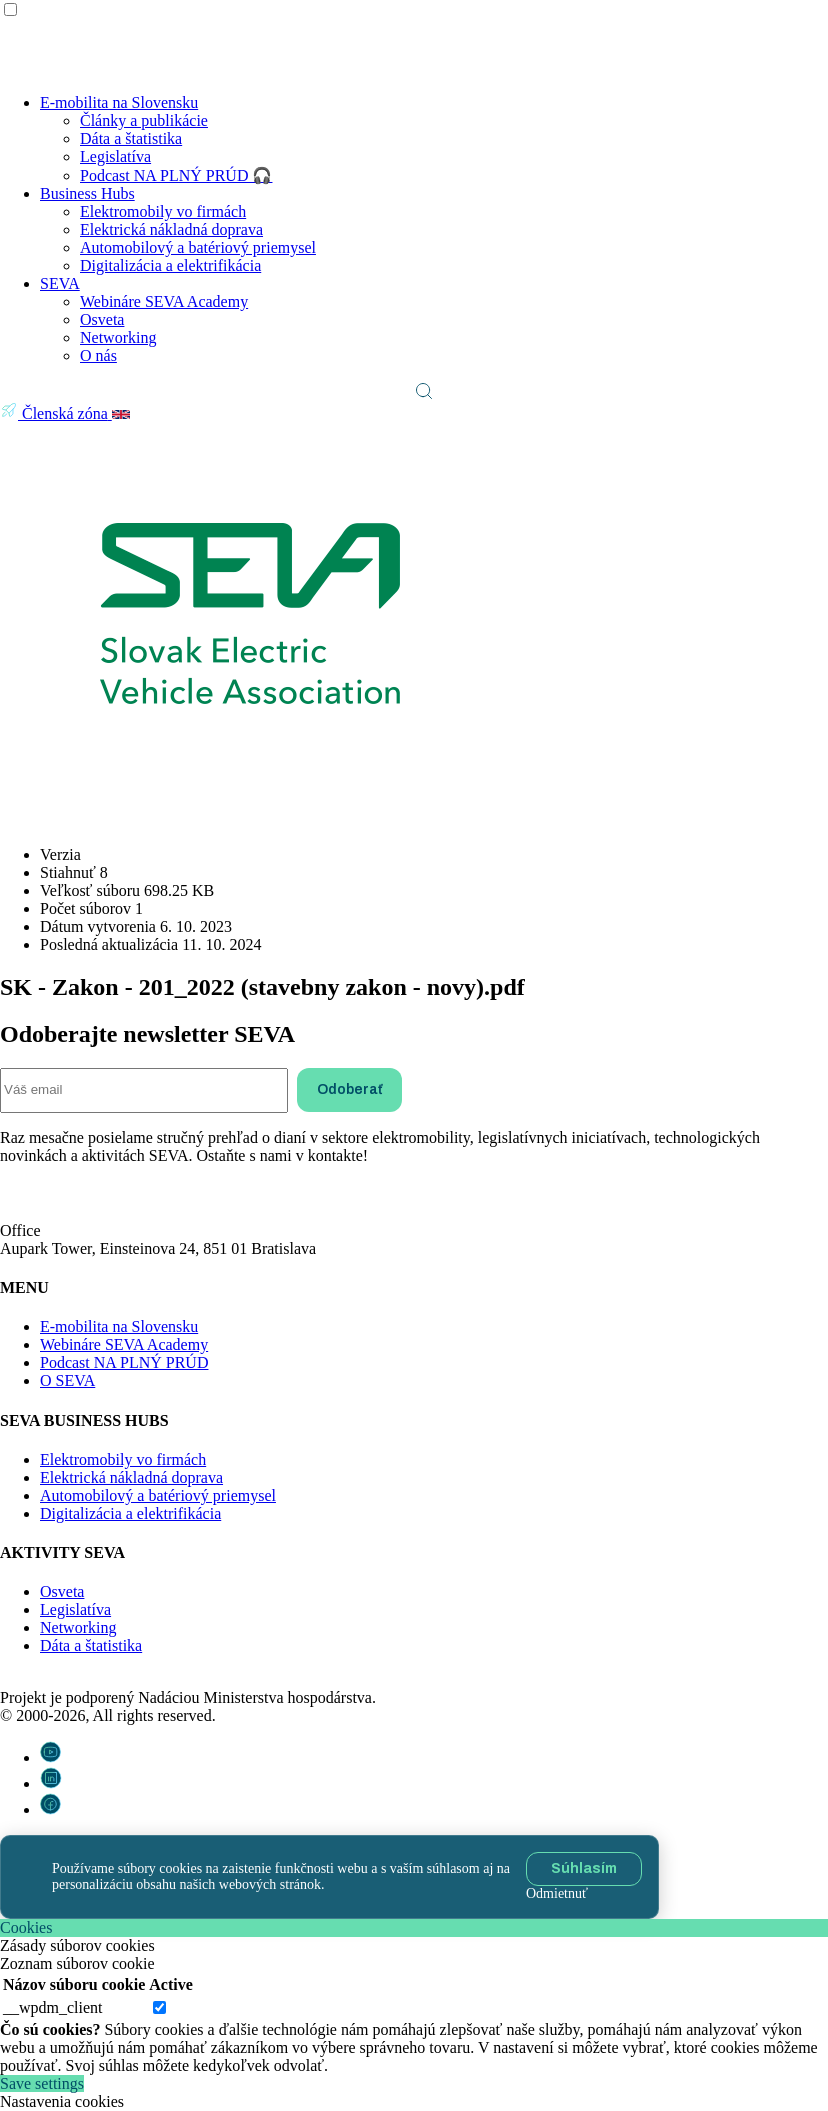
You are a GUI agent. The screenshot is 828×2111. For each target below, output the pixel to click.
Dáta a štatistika (131, 138)
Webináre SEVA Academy (164, 301)
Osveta (102, 319)
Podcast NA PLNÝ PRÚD (124, 1362)
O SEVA (67, 1380)
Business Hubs (87, 193)
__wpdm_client (53, 2007)
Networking (118, 337)
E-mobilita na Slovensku (119, 102)
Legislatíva (115, 156)
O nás (98, 355)
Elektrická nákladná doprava (171, 229)
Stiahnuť (45, 819)
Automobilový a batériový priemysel (198, 247)
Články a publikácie (144, 120)
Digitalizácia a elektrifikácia (170, 265)
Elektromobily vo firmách (163, 211)
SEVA (60, 283)
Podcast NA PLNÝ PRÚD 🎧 (176, 175)
